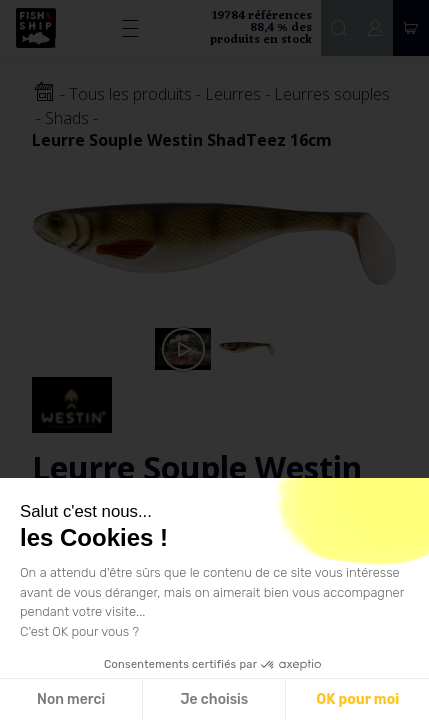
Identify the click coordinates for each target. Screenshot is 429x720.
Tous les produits (130, 94)
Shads (67, 118)
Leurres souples (332, 94)
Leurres (233, 94)
